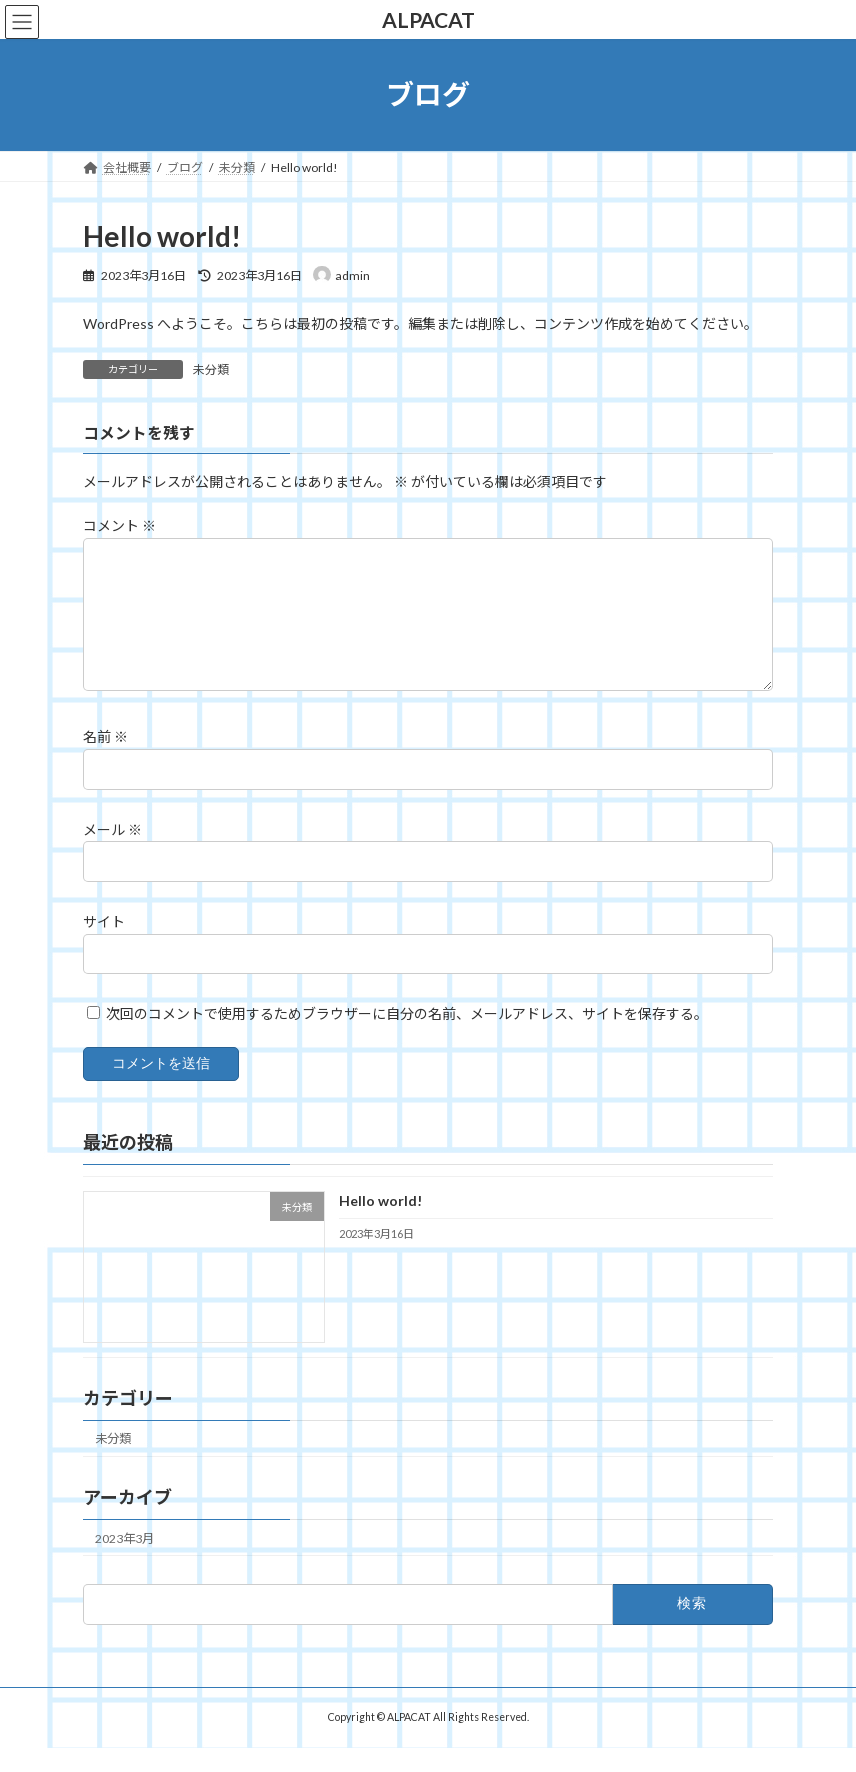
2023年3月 (124, 1561)
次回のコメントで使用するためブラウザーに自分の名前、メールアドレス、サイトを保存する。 (407, 1037)
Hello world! (380, 1224)
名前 (105, 760)
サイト (104, 945)
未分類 (211, 369)
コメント (119, 525)
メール (112, 853)
